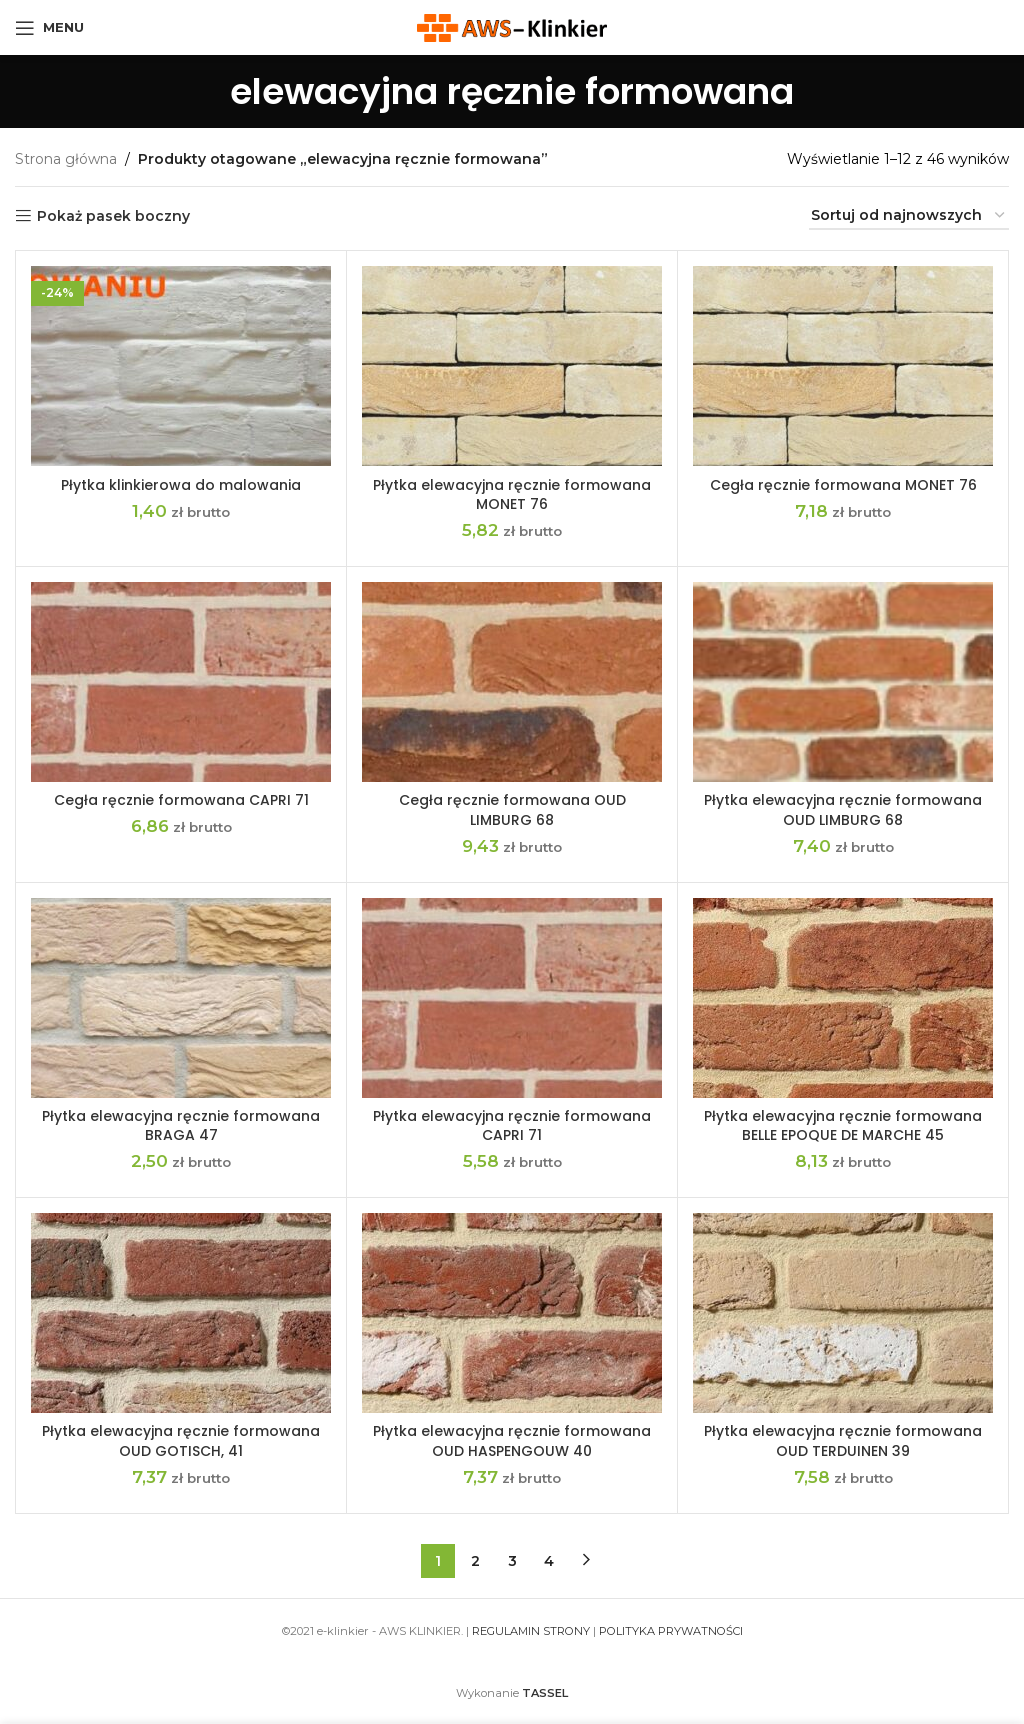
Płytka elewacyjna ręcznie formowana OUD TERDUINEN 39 (843, 1441)
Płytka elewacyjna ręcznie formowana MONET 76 (512, 495)
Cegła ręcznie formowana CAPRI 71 (181, 800)
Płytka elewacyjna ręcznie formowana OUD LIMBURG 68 (843, 810)
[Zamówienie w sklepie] (909, 216)
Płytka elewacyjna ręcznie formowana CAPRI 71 (512, 1126)
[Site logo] (512, 26)
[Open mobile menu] (49, 28)
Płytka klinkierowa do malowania (181, 485)
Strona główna (66, 159)
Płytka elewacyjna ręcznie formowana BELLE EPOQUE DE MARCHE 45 (843, 1126)
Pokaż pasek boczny (113, 216)
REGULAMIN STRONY (531, 1631)
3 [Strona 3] (512, 1561)
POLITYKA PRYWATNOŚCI (671, 1631)
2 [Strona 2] (475, 1561)
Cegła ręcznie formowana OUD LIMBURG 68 (512, 810)
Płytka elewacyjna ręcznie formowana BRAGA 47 (181, 1126)
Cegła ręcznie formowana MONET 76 (843, 485)
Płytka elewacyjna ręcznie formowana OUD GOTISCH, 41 (181, 1441)
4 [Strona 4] (549, 1561)
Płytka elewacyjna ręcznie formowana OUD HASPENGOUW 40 (512, 1441)
